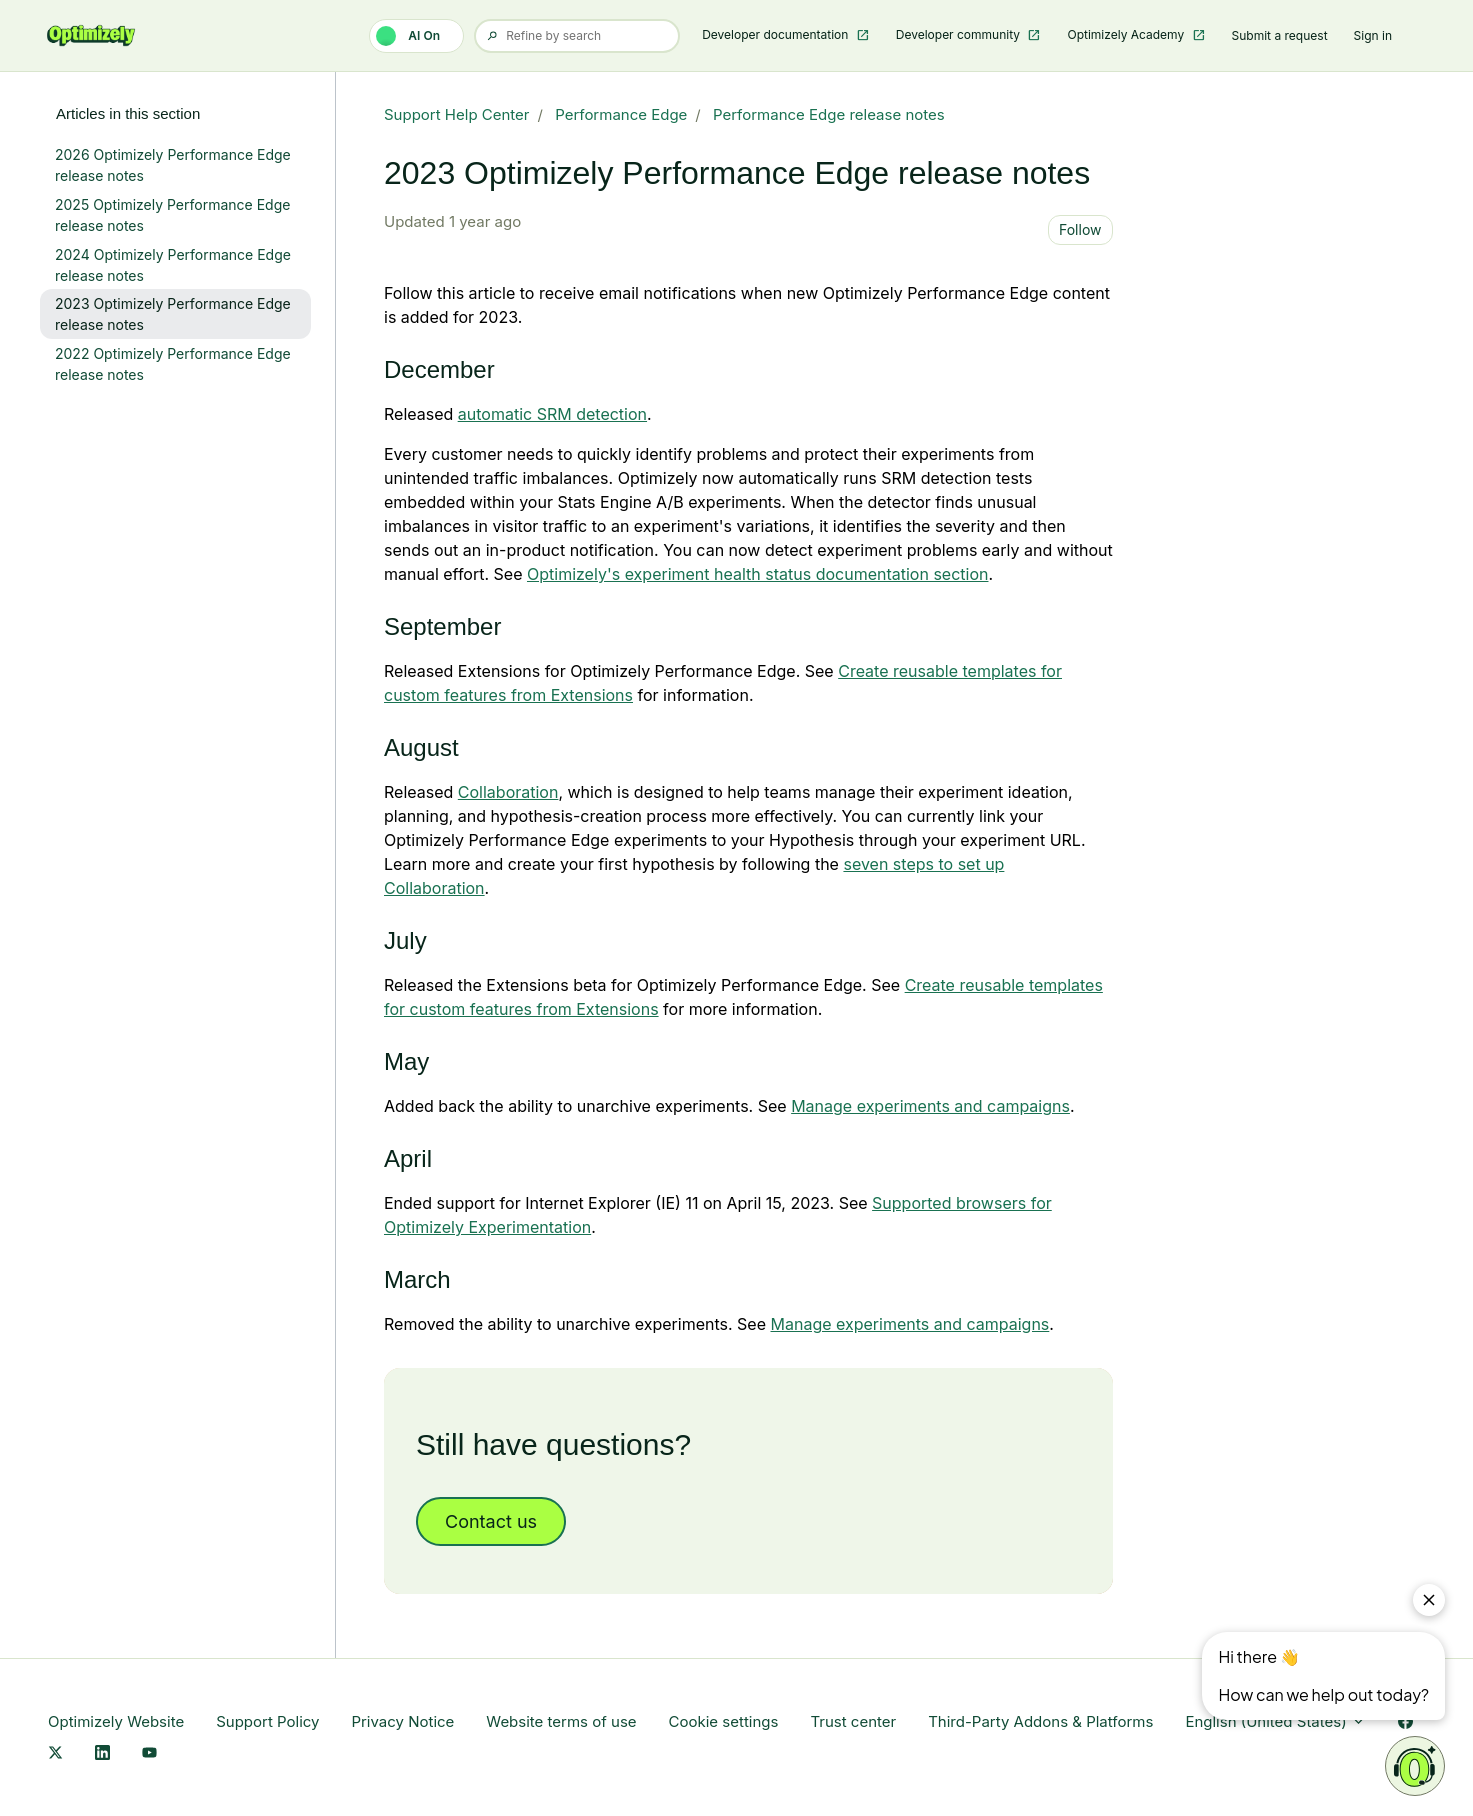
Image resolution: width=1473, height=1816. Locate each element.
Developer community (960, 34)
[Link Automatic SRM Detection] (552, 414)
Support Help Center (457, 114)
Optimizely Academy (1127, 34)
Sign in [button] (1373, 35)
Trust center (853, 1721)
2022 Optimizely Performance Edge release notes (173, 364)
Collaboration (508, 792)
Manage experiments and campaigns (930, 1106)
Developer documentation (777, 34)
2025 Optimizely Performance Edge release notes (172, 215)
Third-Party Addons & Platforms (1040, 1721)
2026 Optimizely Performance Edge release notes (173, 165)
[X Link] (55, 1753)
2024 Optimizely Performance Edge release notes (173, 265)
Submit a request (1280, 35)
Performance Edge (621, 114)
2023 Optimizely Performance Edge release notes (173, 314)
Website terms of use (561, 1721)
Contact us (491, 1521)
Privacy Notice (402, 1721)
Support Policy (267, 1721)
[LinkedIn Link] (102, 1753)
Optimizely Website (116, 1721)
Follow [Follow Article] (1080, 229)
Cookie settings (724, 1721)
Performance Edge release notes (829, 114)
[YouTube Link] (149, 1753)
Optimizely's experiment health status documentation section (758, 574)
